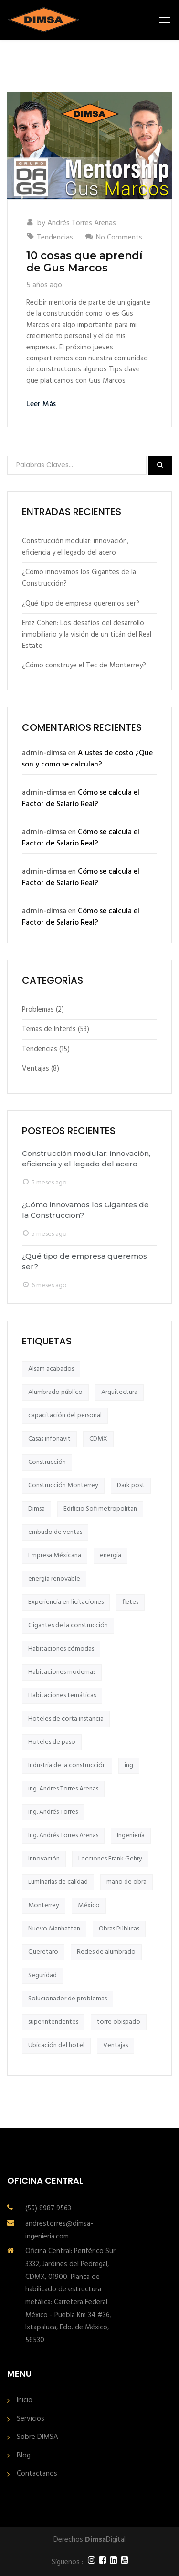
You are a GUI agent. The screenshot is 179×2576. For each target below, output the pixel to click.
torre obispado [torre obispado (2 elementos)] (118, 2022)
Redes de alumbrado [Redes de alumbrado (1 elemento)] (106, 1952)
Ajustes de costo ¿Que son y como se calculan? (87, 759)
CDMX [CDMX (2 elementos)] (98, 1438)
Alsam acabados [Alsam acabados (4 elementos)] (51, 1368)
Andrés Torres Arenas (81, 223)
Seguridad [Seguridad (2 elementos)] (42, 1975)
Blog (24, 2455)
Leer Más (41, 404)
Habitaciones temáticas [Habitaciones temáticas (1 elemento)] (62, 1695)
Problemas (38, 1009)
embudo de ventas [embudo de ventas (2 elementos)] (55, 1532)
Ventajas (35, 1068)
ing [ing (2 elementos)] (129, 1765)
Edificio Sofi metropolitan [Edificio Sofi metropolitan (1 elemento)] (100, 1508)
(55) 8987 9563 (48, 2208)
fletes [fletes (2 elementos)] (130, 1602)
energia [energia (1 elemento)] (110, 1555)
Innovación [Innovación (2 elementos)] (44, 1858)
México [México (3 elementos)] (89, 1905)
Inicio (24, 2400)
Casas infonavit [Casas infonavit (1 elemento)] (49, 1438)
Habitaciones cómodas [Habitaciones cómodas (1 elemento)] (61, 1648)
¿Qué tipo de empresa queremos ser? (80, 603)
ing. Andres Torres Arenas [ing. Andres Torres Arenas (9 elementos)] (63, 1788)
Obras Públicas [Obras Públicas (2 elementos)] (119, 1928)
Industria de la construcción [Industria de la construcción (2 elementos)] (67, 1765)
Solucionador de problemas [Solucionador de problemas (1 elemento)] (67, 1998)
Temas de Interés (49, 1029)
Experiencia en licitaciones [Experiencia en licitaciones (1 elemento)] (66, 1602)
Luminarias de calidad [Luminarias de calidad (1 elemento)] (58, 1882)
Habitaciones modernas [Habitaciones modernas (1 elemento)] (61, 1672)
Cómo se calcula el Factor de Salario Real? (80, 798)
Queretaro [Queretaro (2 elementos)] (43, 1952)
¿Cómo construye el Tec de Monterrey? (84, 665)
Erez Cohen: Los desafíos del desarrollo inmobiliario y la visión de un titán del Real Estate (86, 634)
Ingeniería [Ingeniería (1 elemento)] (131, 1835)
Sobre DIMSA (37, 2437)
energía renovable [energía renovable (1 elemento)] (54, 1578)
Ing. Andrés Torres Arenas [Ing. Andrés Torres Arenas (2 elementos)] (63, 1835)
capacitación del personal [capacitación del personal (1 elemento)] (65, 1415)
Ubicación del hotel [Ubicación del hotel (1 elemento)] (56, 2045)
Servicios (30, 2419)
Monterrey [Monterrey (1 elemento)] (43, 1905)
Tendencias (55, 237)
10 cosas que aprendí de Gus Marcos (84, 261)
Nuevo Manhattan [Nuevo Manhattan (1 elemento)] (54, 1928)
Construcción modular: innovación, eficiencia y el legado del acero (75, 547)
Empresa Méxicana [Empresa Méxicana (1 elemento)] (54, 1555)
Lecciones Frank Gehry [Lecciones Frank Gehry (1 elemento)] (110, 1858)
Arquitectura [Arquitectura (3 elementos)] (119, 1392)
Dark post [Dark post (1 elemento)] (131, 1485)
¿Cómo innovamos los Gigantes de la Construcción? (79, 578)
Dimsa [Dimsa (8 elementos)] (36, 1508)
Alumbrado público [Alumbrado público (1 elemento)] (55, 1392)
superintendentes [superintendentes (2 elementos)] (53, 2022)
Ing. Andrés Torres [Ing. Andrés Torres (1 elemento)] (53, 1812)
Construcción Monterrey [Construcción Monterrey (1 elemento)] (63, 1485)
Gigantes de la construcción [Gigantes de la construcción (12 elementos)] (68, 1625)
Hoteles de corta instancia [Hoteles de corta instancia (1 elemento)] (66, 1718)
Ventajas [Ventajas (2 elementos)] (115, 2045)
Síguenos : (67, 2562)
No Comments (119, 237)
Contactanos (37, 2473)
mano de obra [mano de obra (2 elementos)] (126, 1882)
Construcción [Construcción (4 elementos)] (47, 1462)
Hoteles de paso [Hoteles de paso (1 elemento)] (51, 1742)
